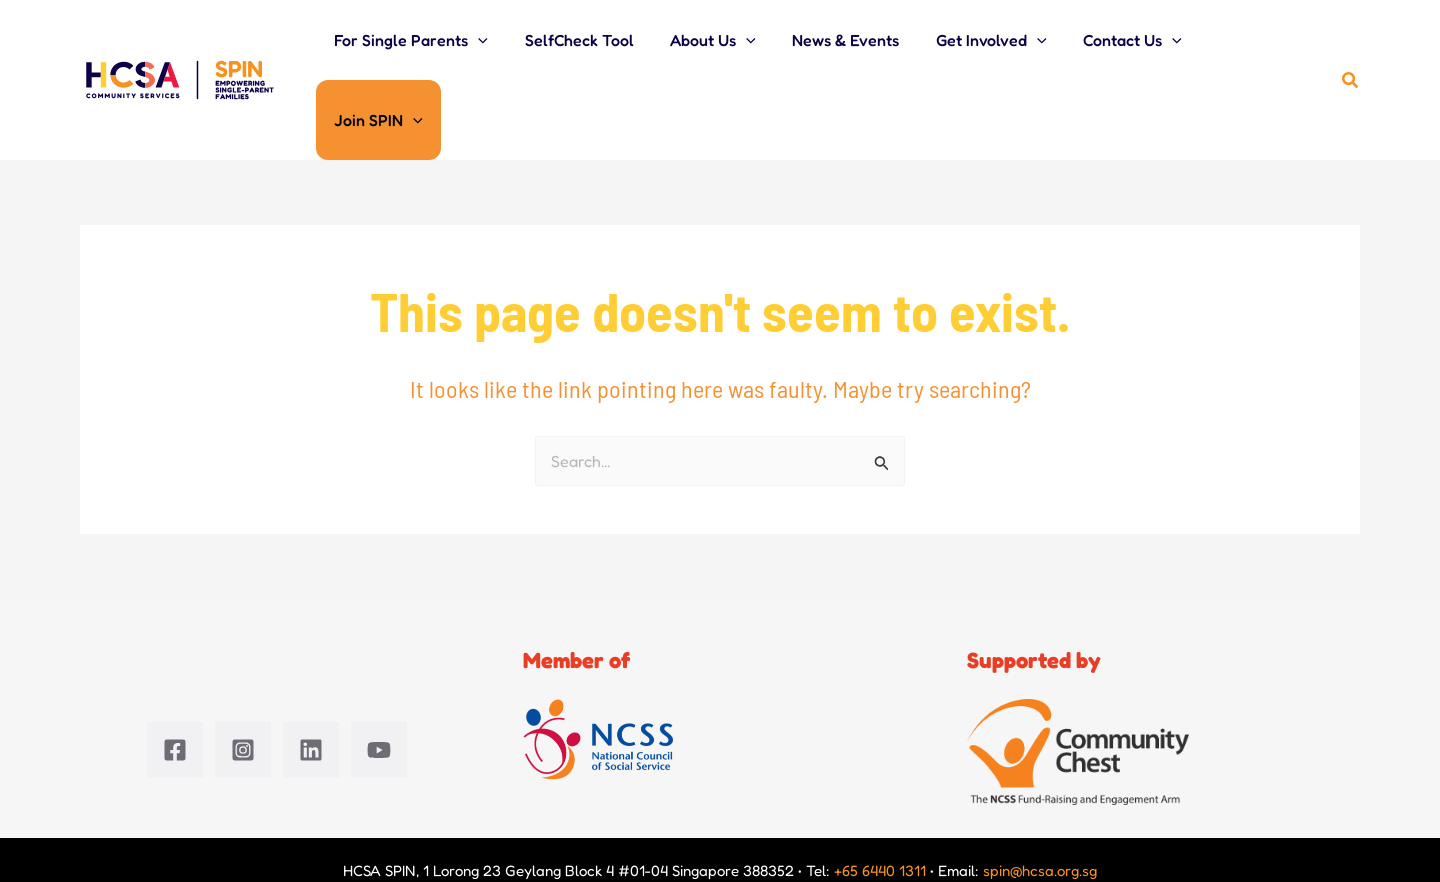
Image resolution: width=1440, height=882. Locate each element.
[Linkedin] (311, 673)
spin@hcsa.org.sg (1040, 793)
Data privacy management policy (969, 817)
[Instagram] (243, 673)
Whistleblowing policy (1165, 817)
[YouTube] (379, 673)
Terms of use (1297, 817)
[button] (505, 41)
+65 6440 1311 (880, 793)
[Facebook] (175, 673)
